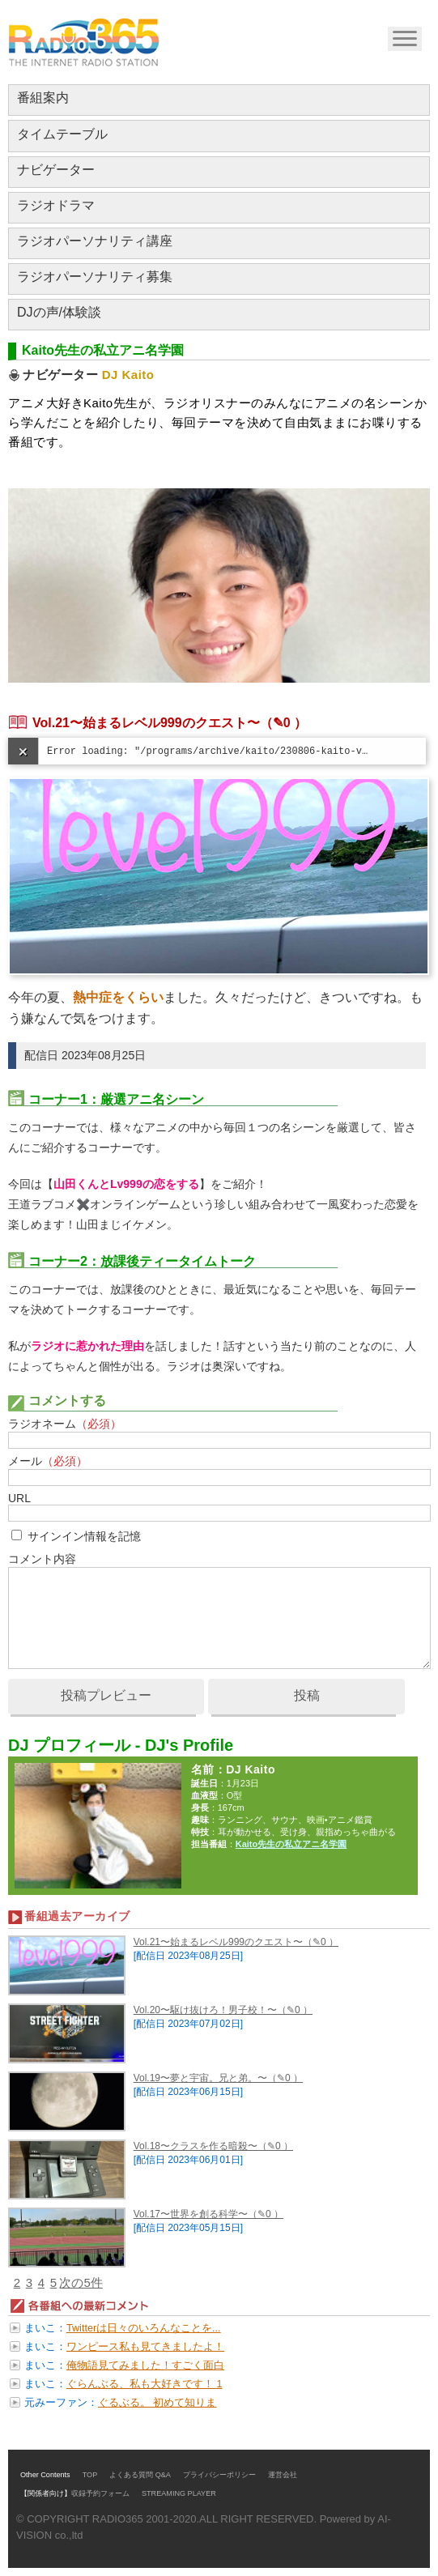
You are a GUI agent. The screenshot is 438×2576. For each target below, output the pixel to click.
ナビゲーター (56, 170)
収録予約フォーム (100, 2493)
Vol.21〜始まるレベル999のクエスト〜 (146, 723)
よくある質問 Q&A (140, 2475)
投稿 (307, 1695)
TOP (90, 2475)
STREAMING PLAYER (179, 2493)
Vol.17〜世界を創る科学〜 (191, 2214)
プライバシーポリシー (219, 2475)
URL (19, 1498)
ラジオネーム (64, 1423)
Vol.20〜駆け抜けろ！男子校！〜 (205, 2010)
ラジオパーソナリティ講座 (94, 241)
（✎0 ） (283, 723)
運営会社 (282, 2475)
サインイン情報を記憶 (84, 1536)
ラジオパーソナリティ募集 (94, 276)
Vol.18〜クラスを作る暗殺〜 (195, 2146)
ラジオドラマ (56, 205)
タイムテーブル (62, 134)
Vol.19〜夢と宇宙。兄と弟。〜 (200, 2078)
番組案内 (43, 97)
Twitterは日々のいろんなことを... (143, 2328)
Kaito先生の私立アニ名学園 (291, 1844)
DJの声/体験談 (59, 312)
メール (47, 1460)
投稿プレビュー (106, 1695)
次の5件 (80, 2282)
